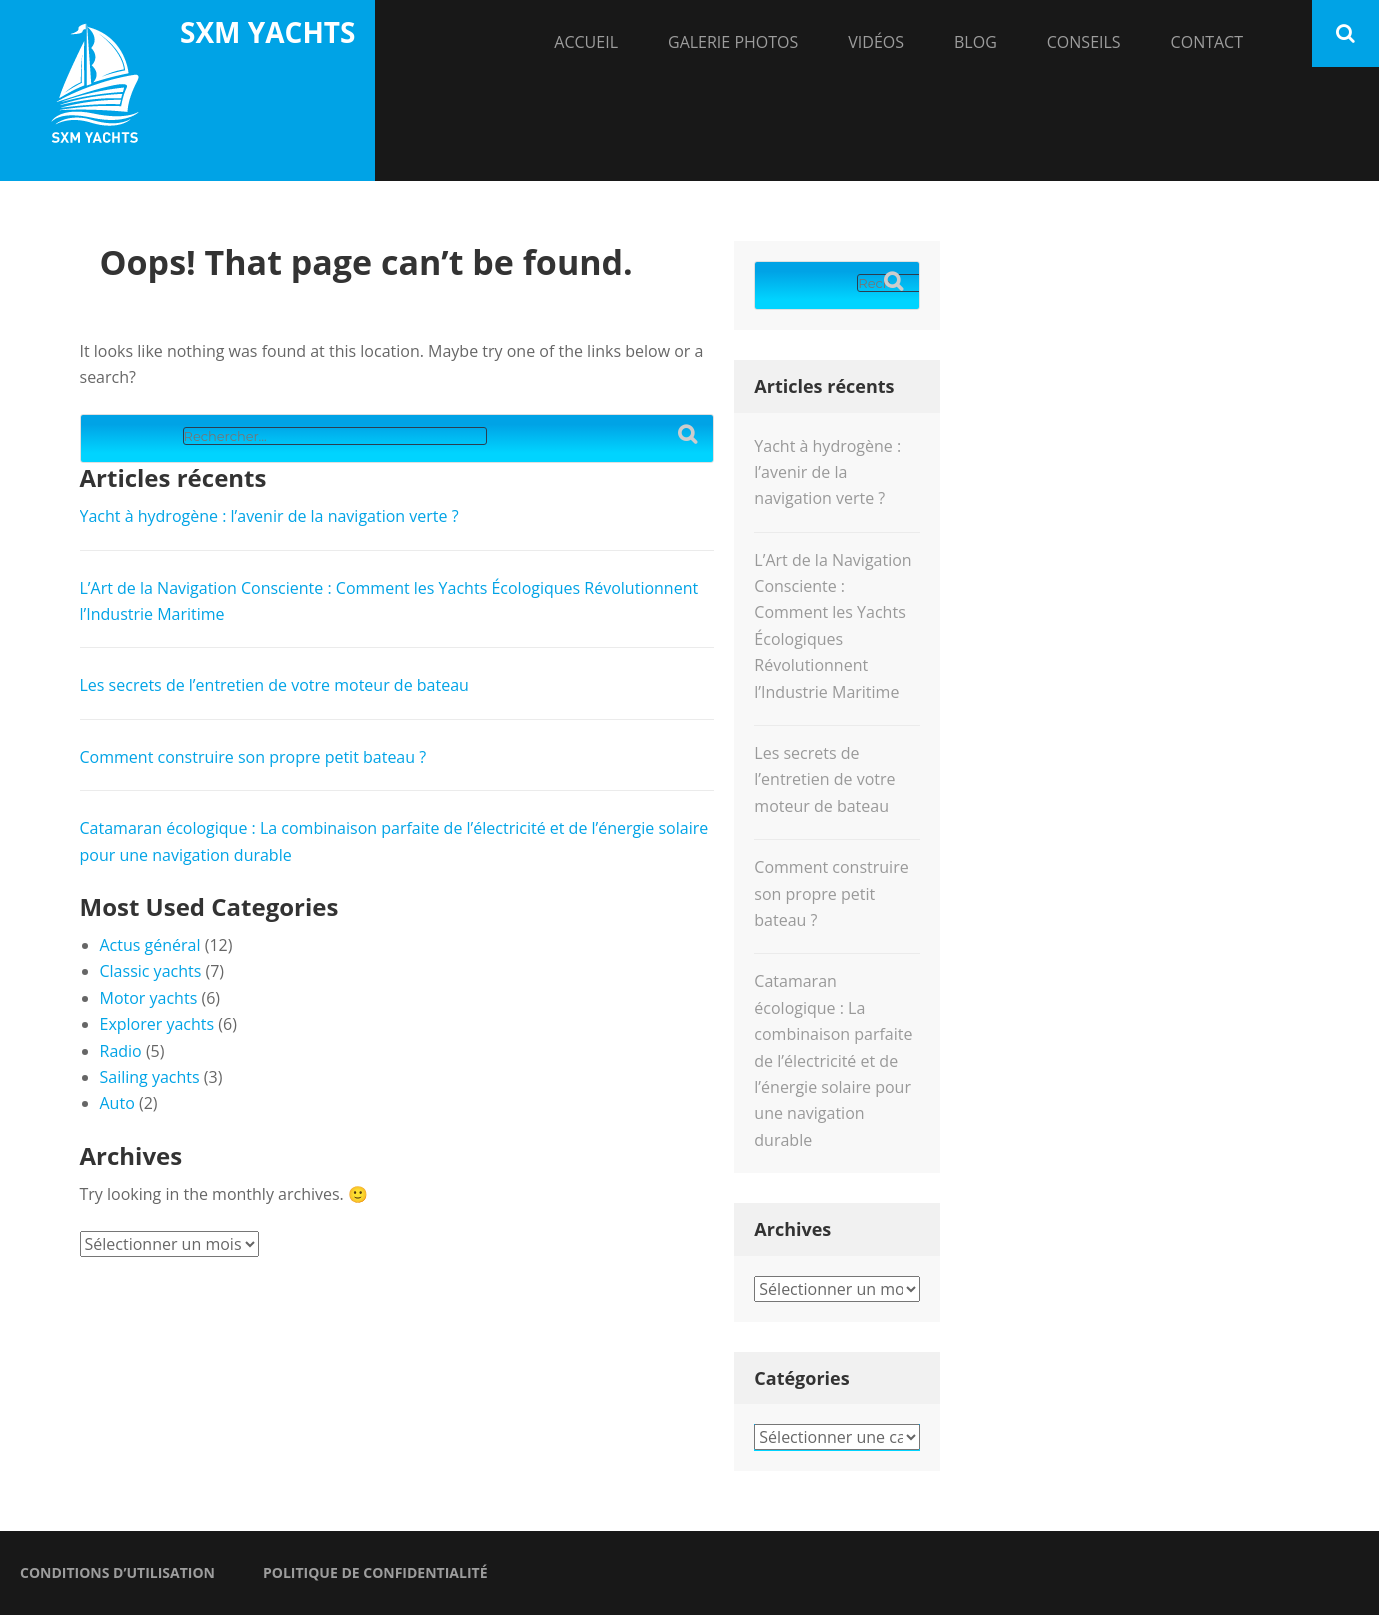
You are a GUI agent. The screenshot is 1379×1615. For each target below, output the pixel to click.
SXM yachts (267, 32)
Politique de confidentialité (375, 1572)
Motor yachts (149, 998)
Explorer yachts (157, 1024)
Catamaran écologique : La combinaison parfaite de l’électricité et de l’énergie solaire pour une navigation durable (833, 1060)
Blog (975, 42)
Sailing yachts (150, 1077)
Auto (117, 1103)
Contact (1207, 42)
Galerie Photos (733, 42)
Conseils (1084, 42)
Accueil (586, 42)
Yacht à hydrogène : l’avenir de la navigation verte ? (269, 516)
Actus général (150, 945)
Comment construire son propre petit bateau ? (253, 757)
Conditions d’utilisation (117, 1572)
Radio (121, 1051)
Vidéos (876, 42)
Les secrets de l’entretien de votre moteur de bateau (274, 685)
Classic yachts (151, 971)
